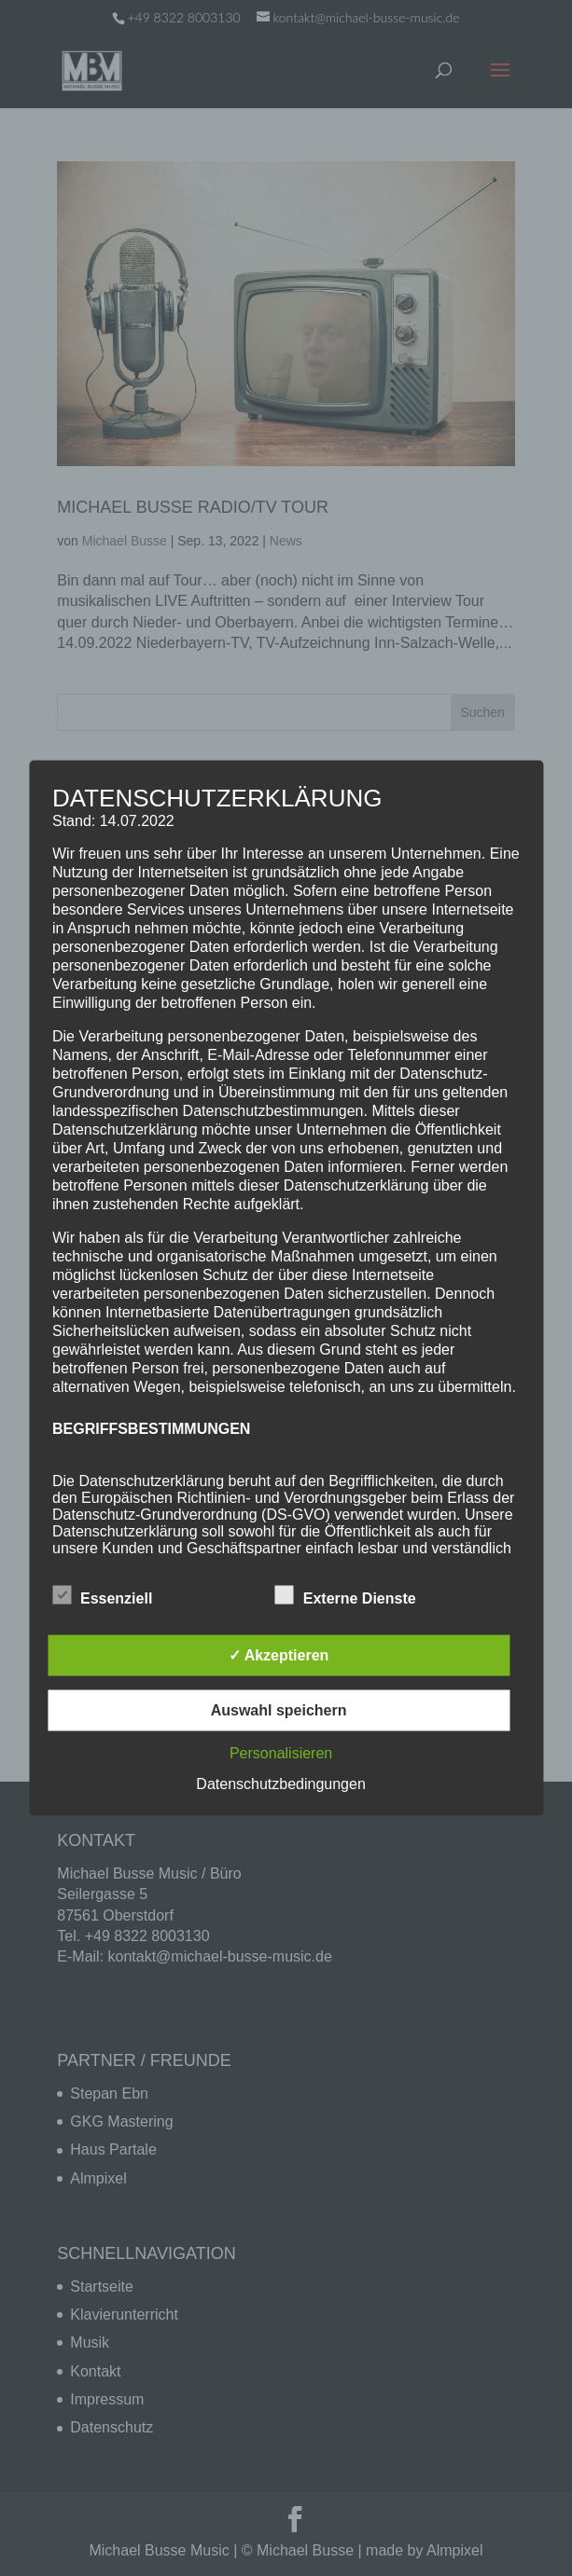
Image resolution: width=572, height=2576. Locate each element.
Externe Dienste (345, 1596)
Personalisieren (281, 1753)
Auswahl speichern (279, 1710)
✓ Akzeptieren (279, 1655)
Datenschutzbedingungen (280, 1784)
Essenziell (102, 1596)
